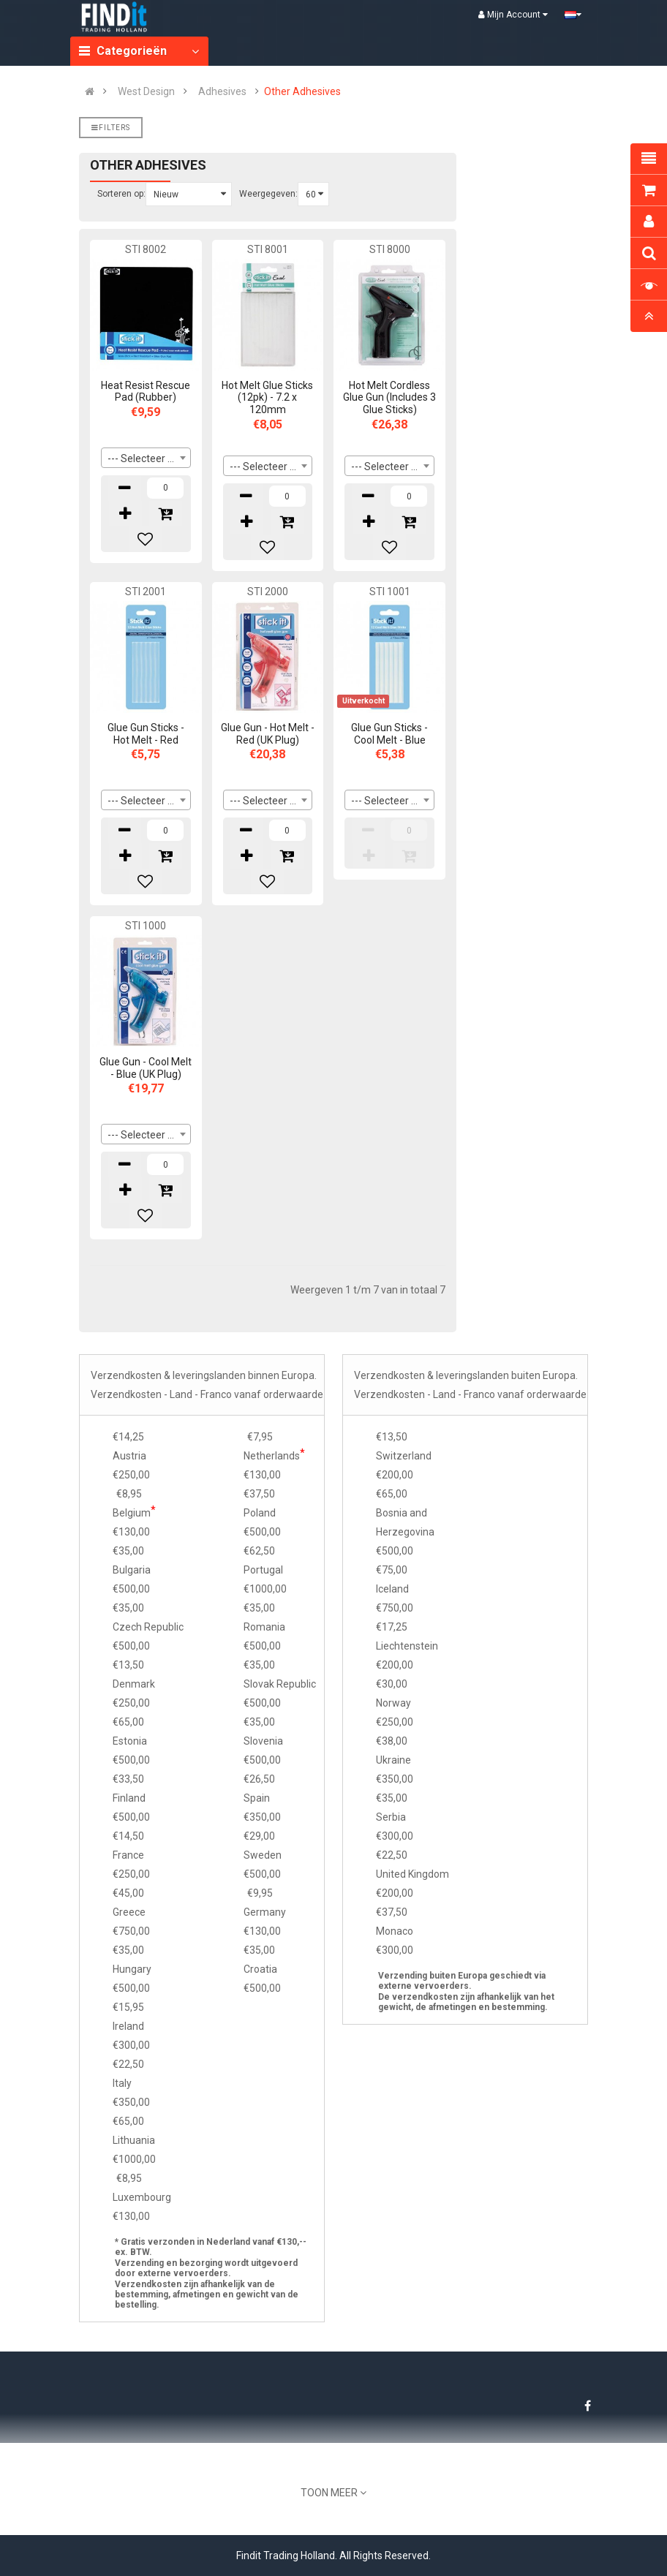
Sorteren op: (121, 194)
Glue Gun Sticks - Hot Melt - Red (146, 734)
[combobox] (146, 457)
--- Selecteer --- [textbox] (143, 458)
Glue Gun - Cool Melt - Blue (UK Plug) (145, 1068)
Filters (110, 128)
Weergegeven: (268, 194)
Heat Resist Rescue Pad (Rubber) (145, 391)
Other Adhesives (302, 91)
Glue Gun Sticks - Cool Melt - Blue (389, 734)
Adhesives (222, 91)
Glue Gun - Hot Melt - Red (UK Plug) (267, 734)
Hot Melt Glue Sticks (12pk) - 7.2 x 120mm (267, 397)
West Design (146, 91)
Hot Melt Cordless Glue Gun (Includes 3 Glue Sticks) (389, 397)
